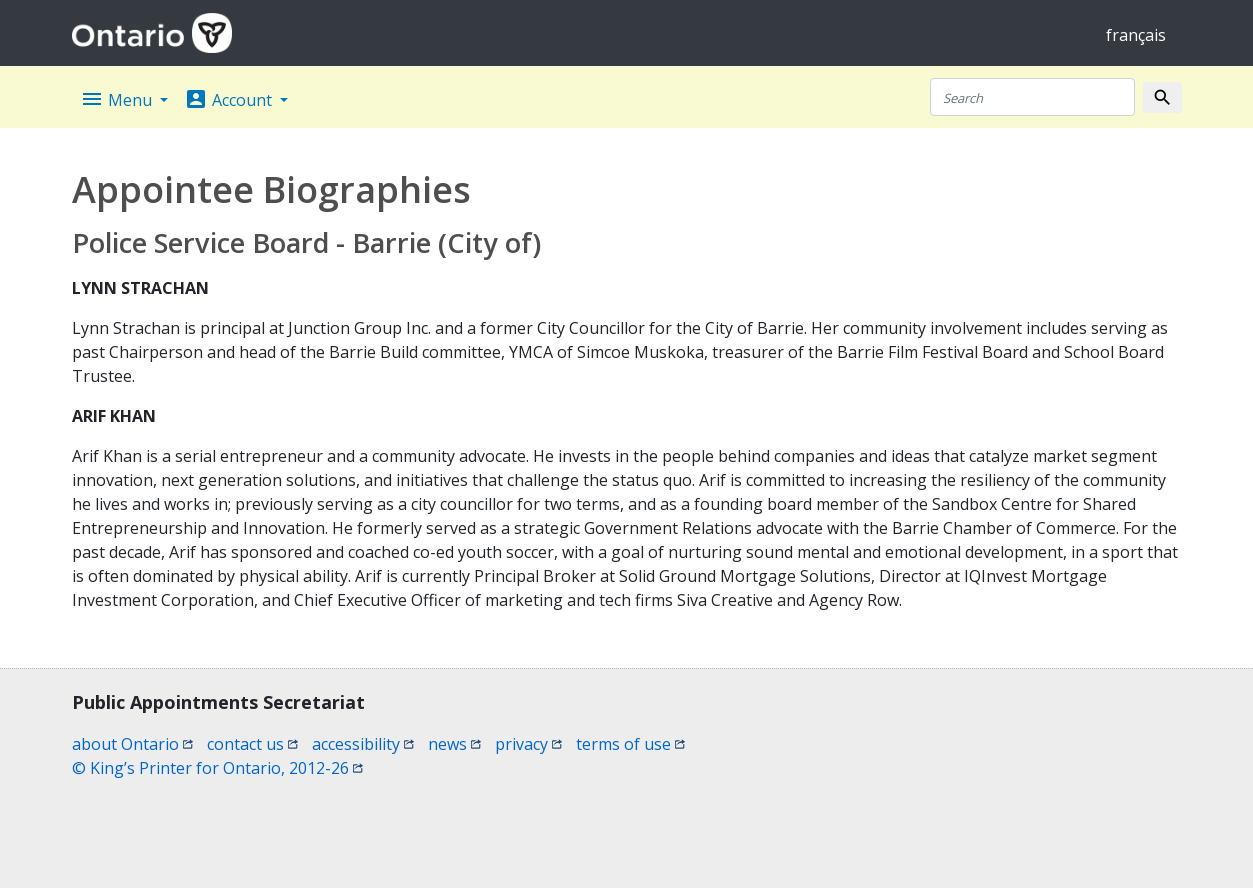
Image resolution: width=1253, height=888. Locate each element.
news (454, 744)
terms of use (630, 744)
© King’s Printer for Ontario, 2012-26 (217, 768)
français (1136, 35)
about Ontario (132, 744)
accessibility (363, 744)
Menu (118, 99)
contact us (252, 744)
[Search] (1032, 97)
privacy (528, 744)
